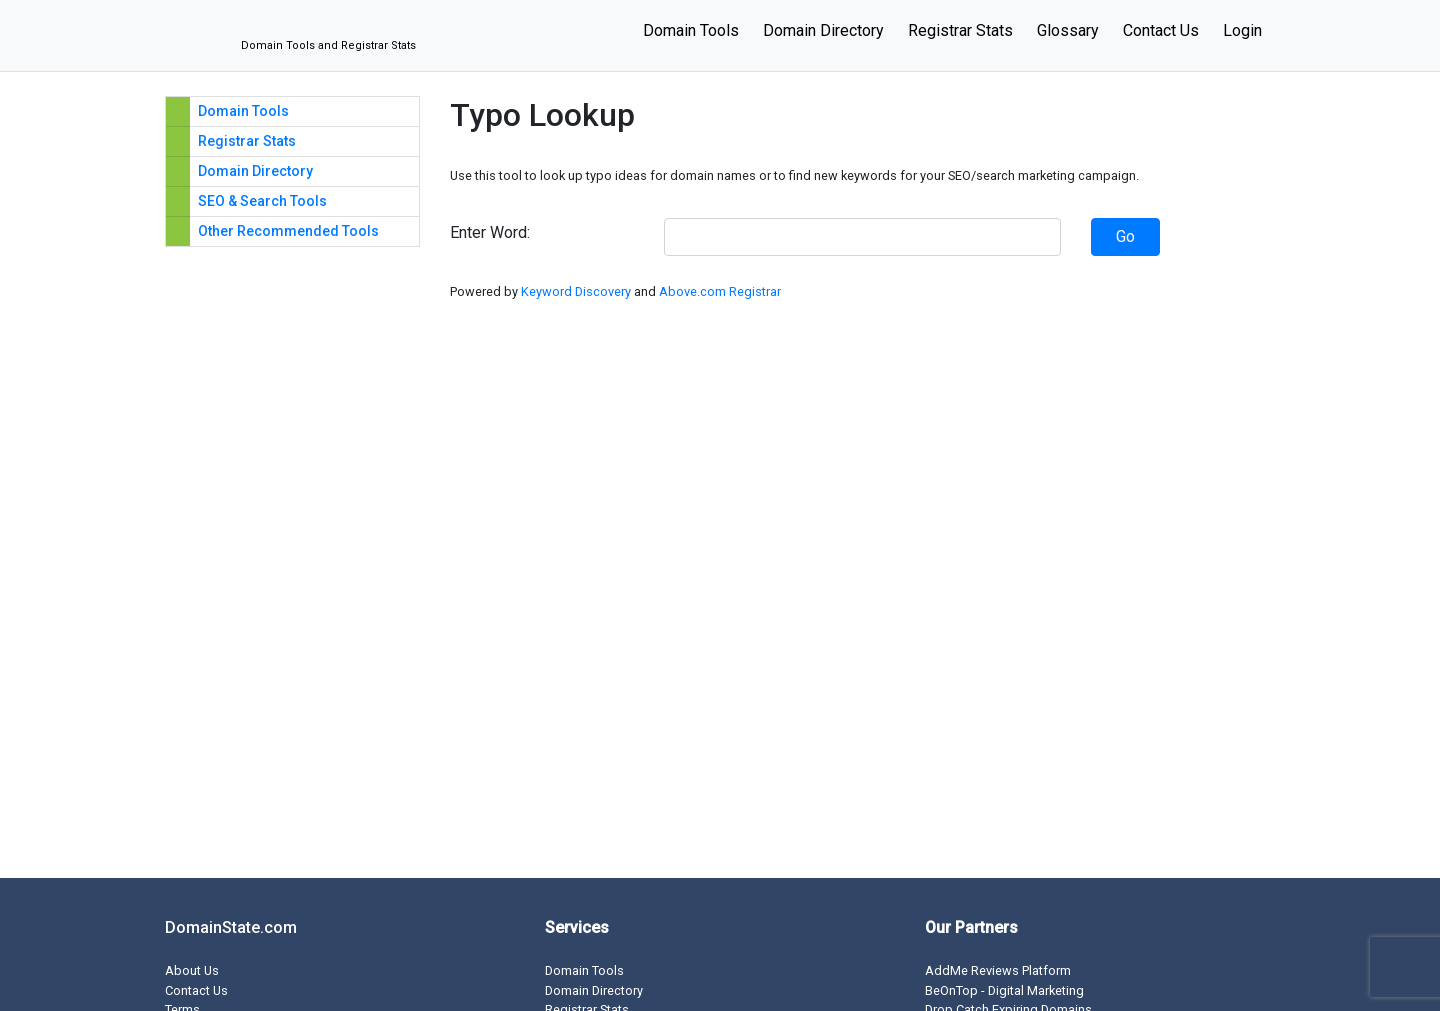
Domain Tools (691, 30)
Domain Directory (823, 30)
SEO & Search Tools (262, 201)
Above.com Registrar (720, 291)
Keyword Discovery (576, 291)
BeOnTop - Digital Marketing (1004, 990)
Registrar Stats (960, 30)
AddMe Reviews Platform (998, 970)
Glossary (1068, 30)
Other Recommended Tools (288, 231)
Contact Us (1161, 30)
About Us (192, 970)
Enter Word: (490, 232)
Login (1242, 30)
